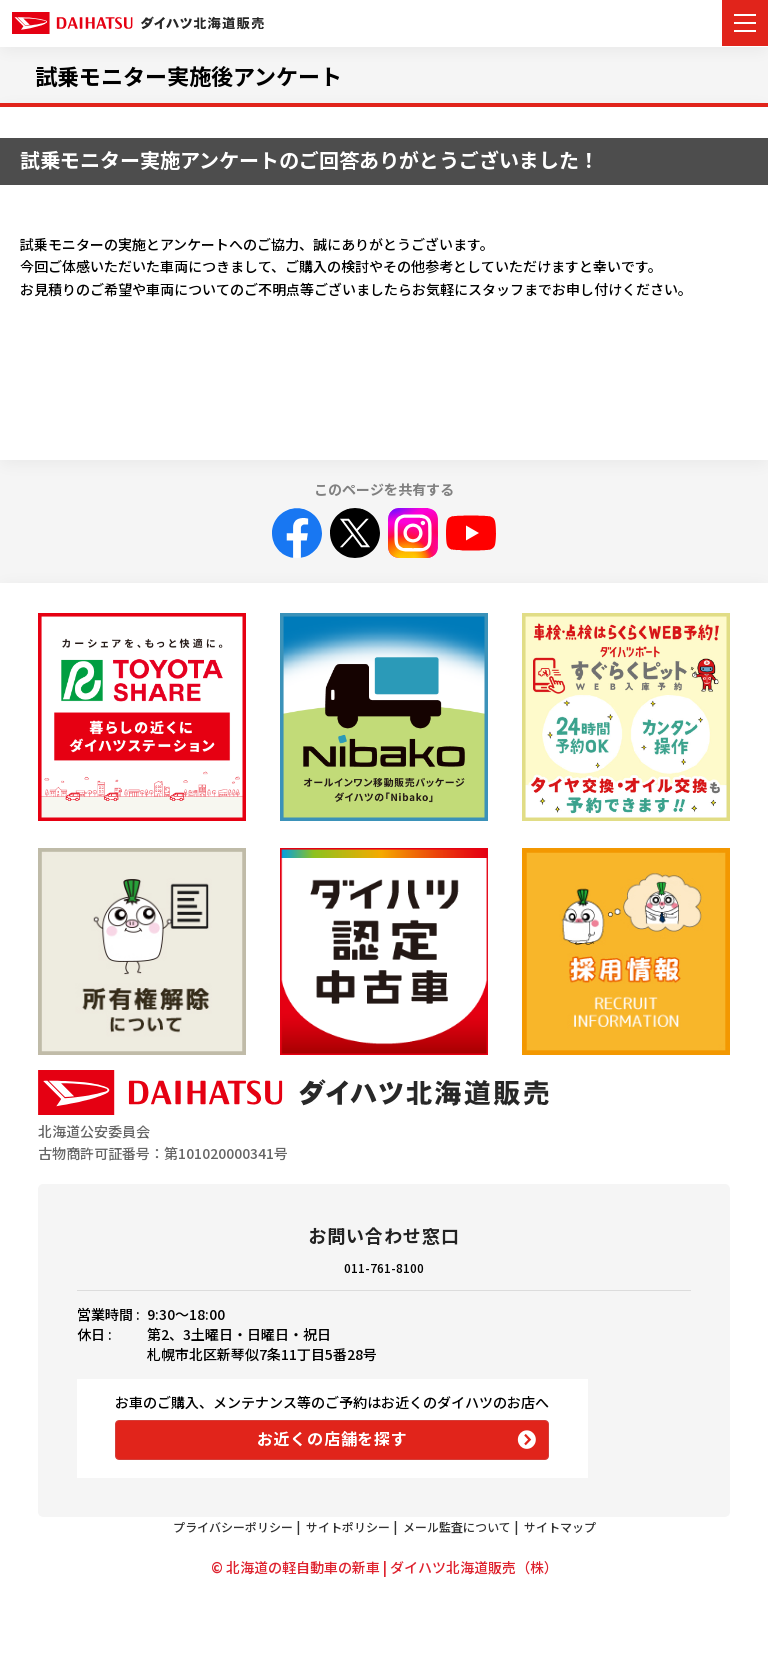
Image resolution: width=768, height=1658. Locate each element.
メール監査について (457, 1526)
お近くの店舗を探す (332, 1438)
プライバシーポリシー (233, 1526)
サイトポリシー (348, 1526)
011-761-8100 (384, 1267)
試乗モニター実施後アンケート (188, 75)
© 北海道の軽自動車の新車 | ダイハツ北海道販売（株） (384, 1567)
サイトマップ (560, 1526)
